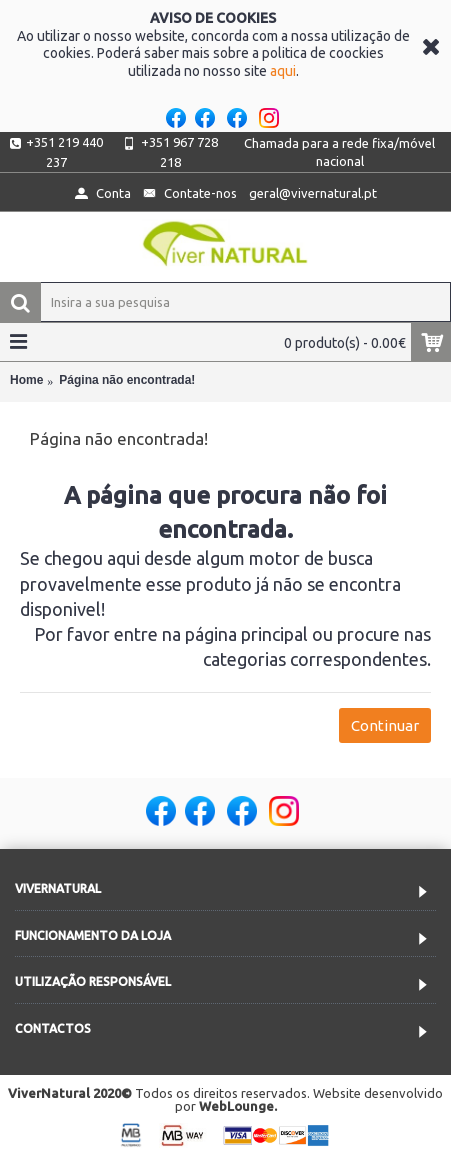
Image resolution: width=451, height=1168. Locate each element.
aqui (283, 71)
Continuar (385, 725)
